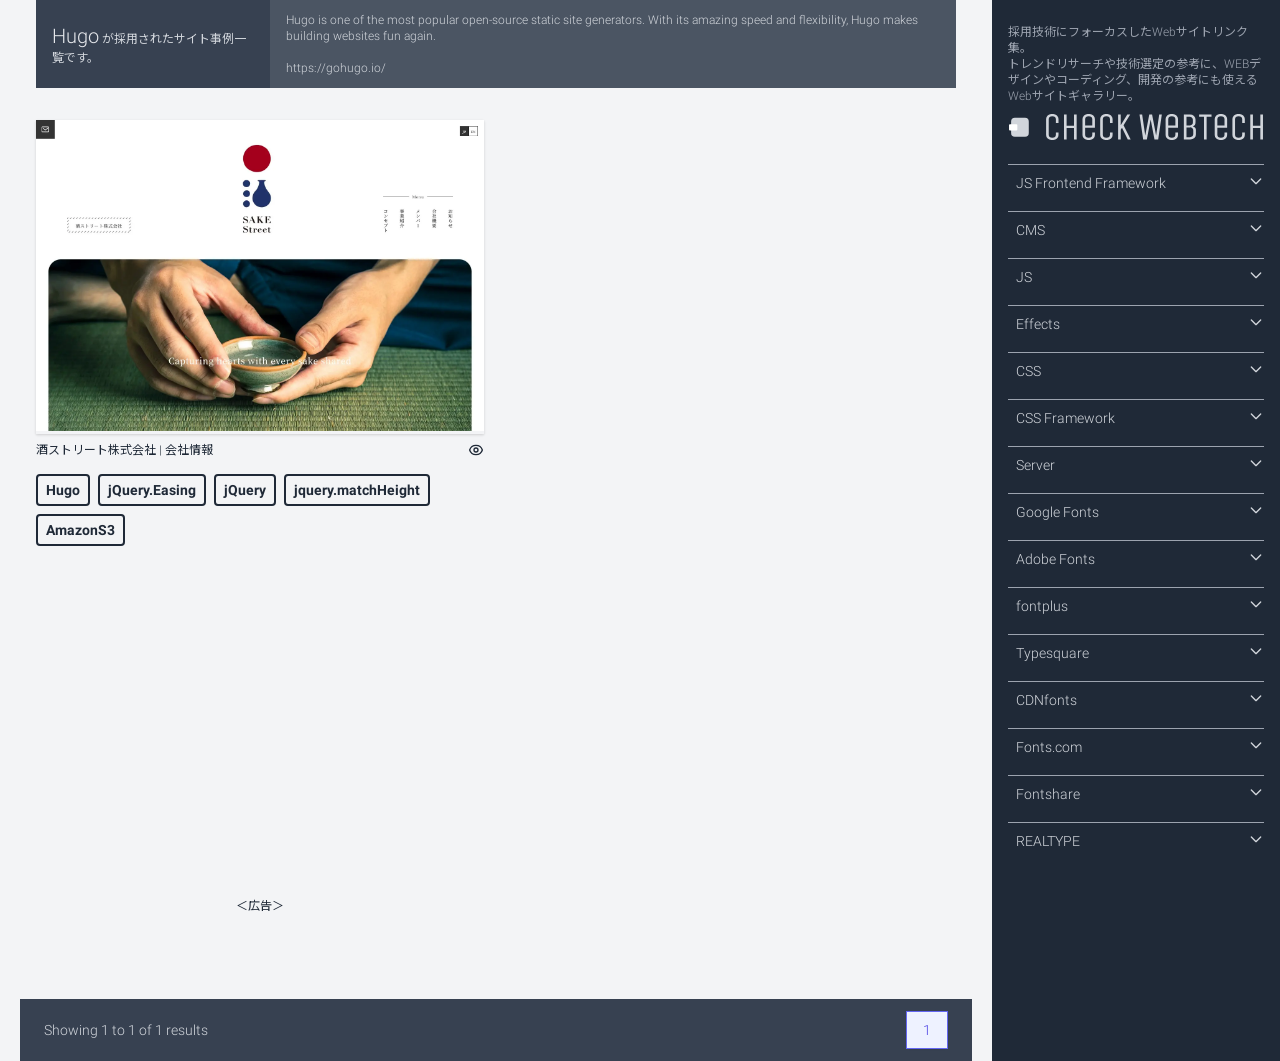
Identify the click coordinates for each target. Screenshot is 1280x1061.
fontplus (1140, 605)
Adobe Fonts (1140, 558)
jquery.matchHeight (357, 490)
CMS (1140, 229)
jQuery (245, 490)
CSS (1140, 370)
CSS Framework (1140, 417)
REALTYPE (1140, 840)
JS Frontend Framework (1140, 182)
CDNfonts (1140, 699)
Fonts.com (1140, 746)
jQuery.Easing (152, 490)
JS (1140, 276)
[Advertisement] (260, 750)
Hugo (63, 490)
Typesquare (1140, 652)
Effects (1140, 323)
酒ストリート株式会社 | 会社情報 (124, 450)
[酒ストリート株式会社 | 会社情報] (260, 277)
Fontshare (1140, 793)
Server (1140, 464)
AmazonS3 (80, 530)
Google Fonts (1140, 511)
